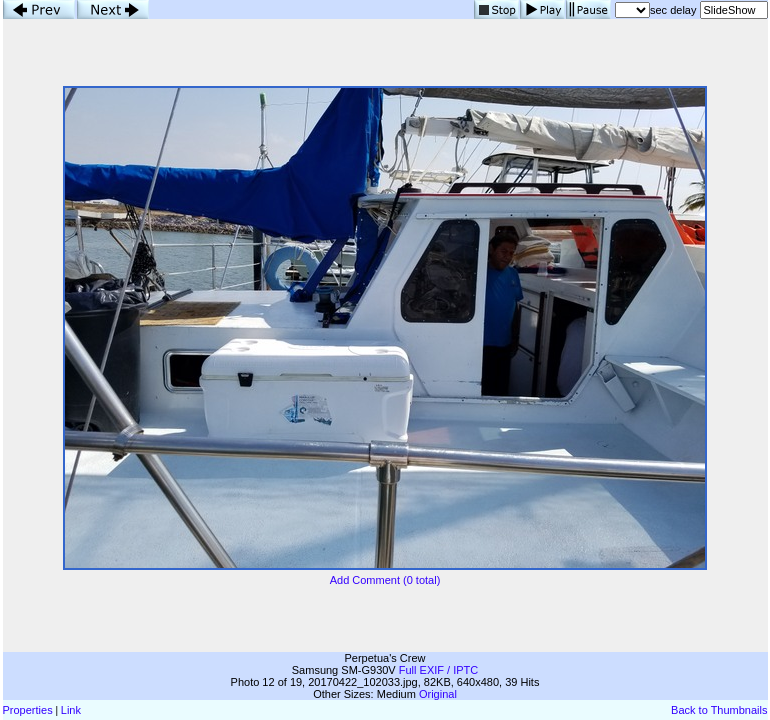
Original (438, 694)
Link (71, 710)
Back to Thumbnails (719, 710)
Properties (28, 710)
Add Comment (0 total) (385, 580)
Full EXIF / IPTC (438, 670)
